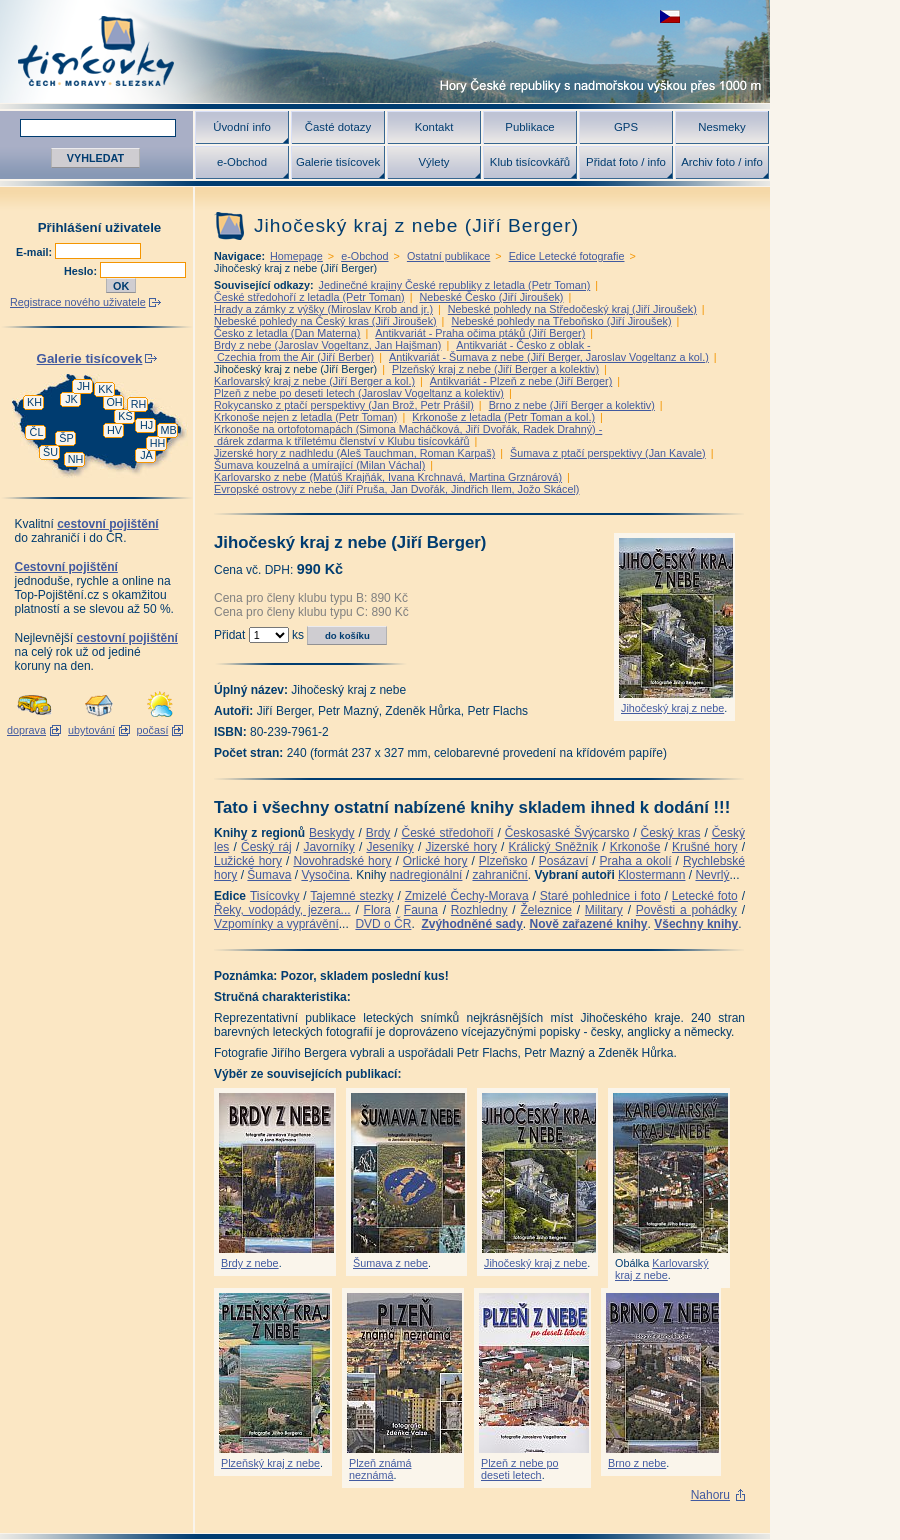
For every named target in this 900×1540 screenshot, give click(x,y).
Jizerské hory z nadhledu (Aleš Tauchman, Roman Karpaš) (354, 453)
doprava (26, 730)
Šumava (269, 875)
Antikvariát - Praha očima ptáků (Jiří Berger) (480, 333)
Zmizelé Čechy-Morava (467, 896)
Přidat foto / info (626, 162)
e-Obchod (242, 162)
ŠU (50, 452)
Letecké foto (705, 896)
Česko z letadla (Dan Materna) (287, 333)
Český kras (671, 833)
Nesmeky (721, 127)
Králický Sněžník (554, 847)
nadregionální (426, 875)
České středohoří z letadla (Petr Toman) (309, 297)
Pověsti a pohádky (686, 910)
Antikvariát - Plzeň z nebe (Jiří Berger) (521, 381)
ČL (37, 432)
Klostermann (651, 875)
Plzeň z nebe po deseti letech (519, 1469)
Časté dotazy (338, 127)
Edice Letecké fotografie (567, 256)
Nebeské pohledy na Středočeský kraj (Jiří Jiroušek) (572, 309)
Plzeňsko (503, 861)
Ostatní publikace (448, 256)
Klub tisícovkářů (530, 162)
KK (105, 389)
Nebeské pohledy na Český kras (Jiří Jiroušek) (325, 321)
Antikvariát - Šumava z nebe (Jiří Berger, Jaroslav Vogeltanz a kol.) (549, 357)
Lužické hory (248, 861)
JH (83, 386)
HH (158, 443)
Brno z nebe (637, 1463)
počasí (153, 730)
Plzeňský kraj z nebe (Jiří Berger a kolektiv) (495, 369)
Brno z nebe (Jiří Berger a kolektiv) (572, 405)
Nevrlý (712, 875)
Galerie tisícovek (338, 162)
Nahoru (710, 1495)
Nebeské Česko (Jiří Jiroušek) (491, 297)
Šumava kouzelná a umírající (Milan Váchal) (319, 465)
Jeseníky (389, 847)
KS (125, 416)
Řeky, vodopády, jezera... (282, 910)
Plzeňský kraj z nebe (270, 1463)
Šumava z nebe (390, 1263)
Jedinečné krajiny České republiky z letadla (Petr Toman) (455, 285)
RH (139, 404)
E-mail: (35, 252)
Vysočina (325, 875)
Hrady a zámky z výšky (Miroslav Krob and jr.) (323, 309)
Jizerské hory (461, 847)
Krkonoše (635, 847)
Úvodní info (242, 127)
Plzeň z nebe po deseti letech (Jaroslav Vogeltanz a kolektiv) (359, 393)
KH (34, 402)
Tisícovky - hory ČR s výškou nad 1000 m (385, 51)
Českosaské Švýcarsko (567, 833)
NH (76, 459)
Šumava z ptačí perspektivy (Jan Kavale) (608, 453)
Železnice (546, 910)
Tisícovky (275, 896)
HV (114, 430)
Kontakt (434, 127)
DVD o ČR (383, 924)
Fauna (421, 910)
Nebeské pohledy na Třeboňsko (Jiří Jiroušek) (561, 321)
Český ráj (266, 847)
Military (604, 910)
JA (146, 455)
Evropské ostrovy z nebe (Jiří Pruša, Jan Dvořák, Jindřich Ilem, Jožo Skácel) (396, 489)
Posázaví (563, 861)
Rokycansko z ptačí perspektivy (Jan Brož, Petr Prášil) (344, 405)
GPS (626, 127)
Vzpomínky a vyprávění (276, 924)
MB (168, 430)
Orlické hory (435, 861)
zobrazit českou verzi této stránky (670, 16)
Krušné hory (705, 847)
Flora (377, 910)
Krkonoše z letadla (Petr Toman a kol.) (503, 417)
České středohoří (448, 833)
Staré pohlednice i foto (600, 896)
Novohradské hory (342, 861)
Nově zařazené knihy (588, 924)
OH (114, 402)
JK (71, 399)
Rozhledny (479, 910)
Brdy (378, 833)
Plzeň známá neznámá (380, 1469)
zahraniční (499, 875)
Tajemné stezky (351, 896)
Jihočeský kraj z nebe (672, 708)
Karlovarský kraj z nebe (662, 1269)
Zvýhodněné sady (471, 924)
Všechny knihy (696, 924)
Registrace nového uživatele (78, 302)
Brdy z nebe (250, 1263)
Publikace (529, 127)
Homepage (296, 256)
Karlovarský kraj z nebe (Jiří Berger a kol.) (314, 381)
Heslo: (82, 271)
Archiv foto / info (722, 162)
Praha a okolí (636, 861)
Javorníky (328, 847)
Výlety (433, 162)
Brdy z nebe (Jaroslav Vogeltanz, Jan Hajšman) (327, 345)
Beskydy (331, 833)
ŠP (66, 438)
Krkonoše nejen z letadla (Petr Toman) (305, 417)
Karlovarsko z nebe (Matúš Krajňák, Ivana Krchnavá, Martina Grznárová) (388, 477)
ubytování (91, 730)
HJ (146, 425)
